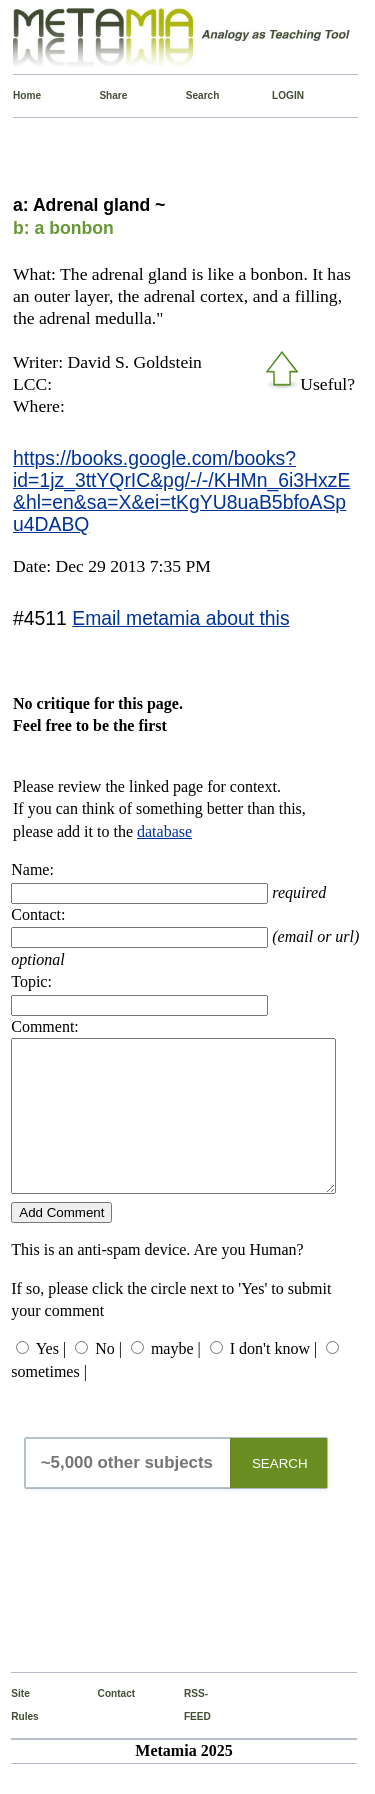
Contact (102, 1723)
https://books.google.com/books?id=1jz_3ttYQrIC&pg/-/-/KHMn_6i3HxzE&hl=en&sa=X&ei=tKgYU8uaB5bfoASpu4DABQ (181, 491)
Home (17, 95)
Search (190, 95)
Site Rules (15, 1734)
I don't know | (273, 1378)
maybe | (176, 1378)
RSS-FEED (188, 1734)
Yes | (51, 1378)
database (164, 831)
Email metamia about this (180, 618)
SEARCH (280, 1493)
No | (108, 1378)
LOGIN (276, 95)
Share (103, 95)
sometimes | (49, 1401)
